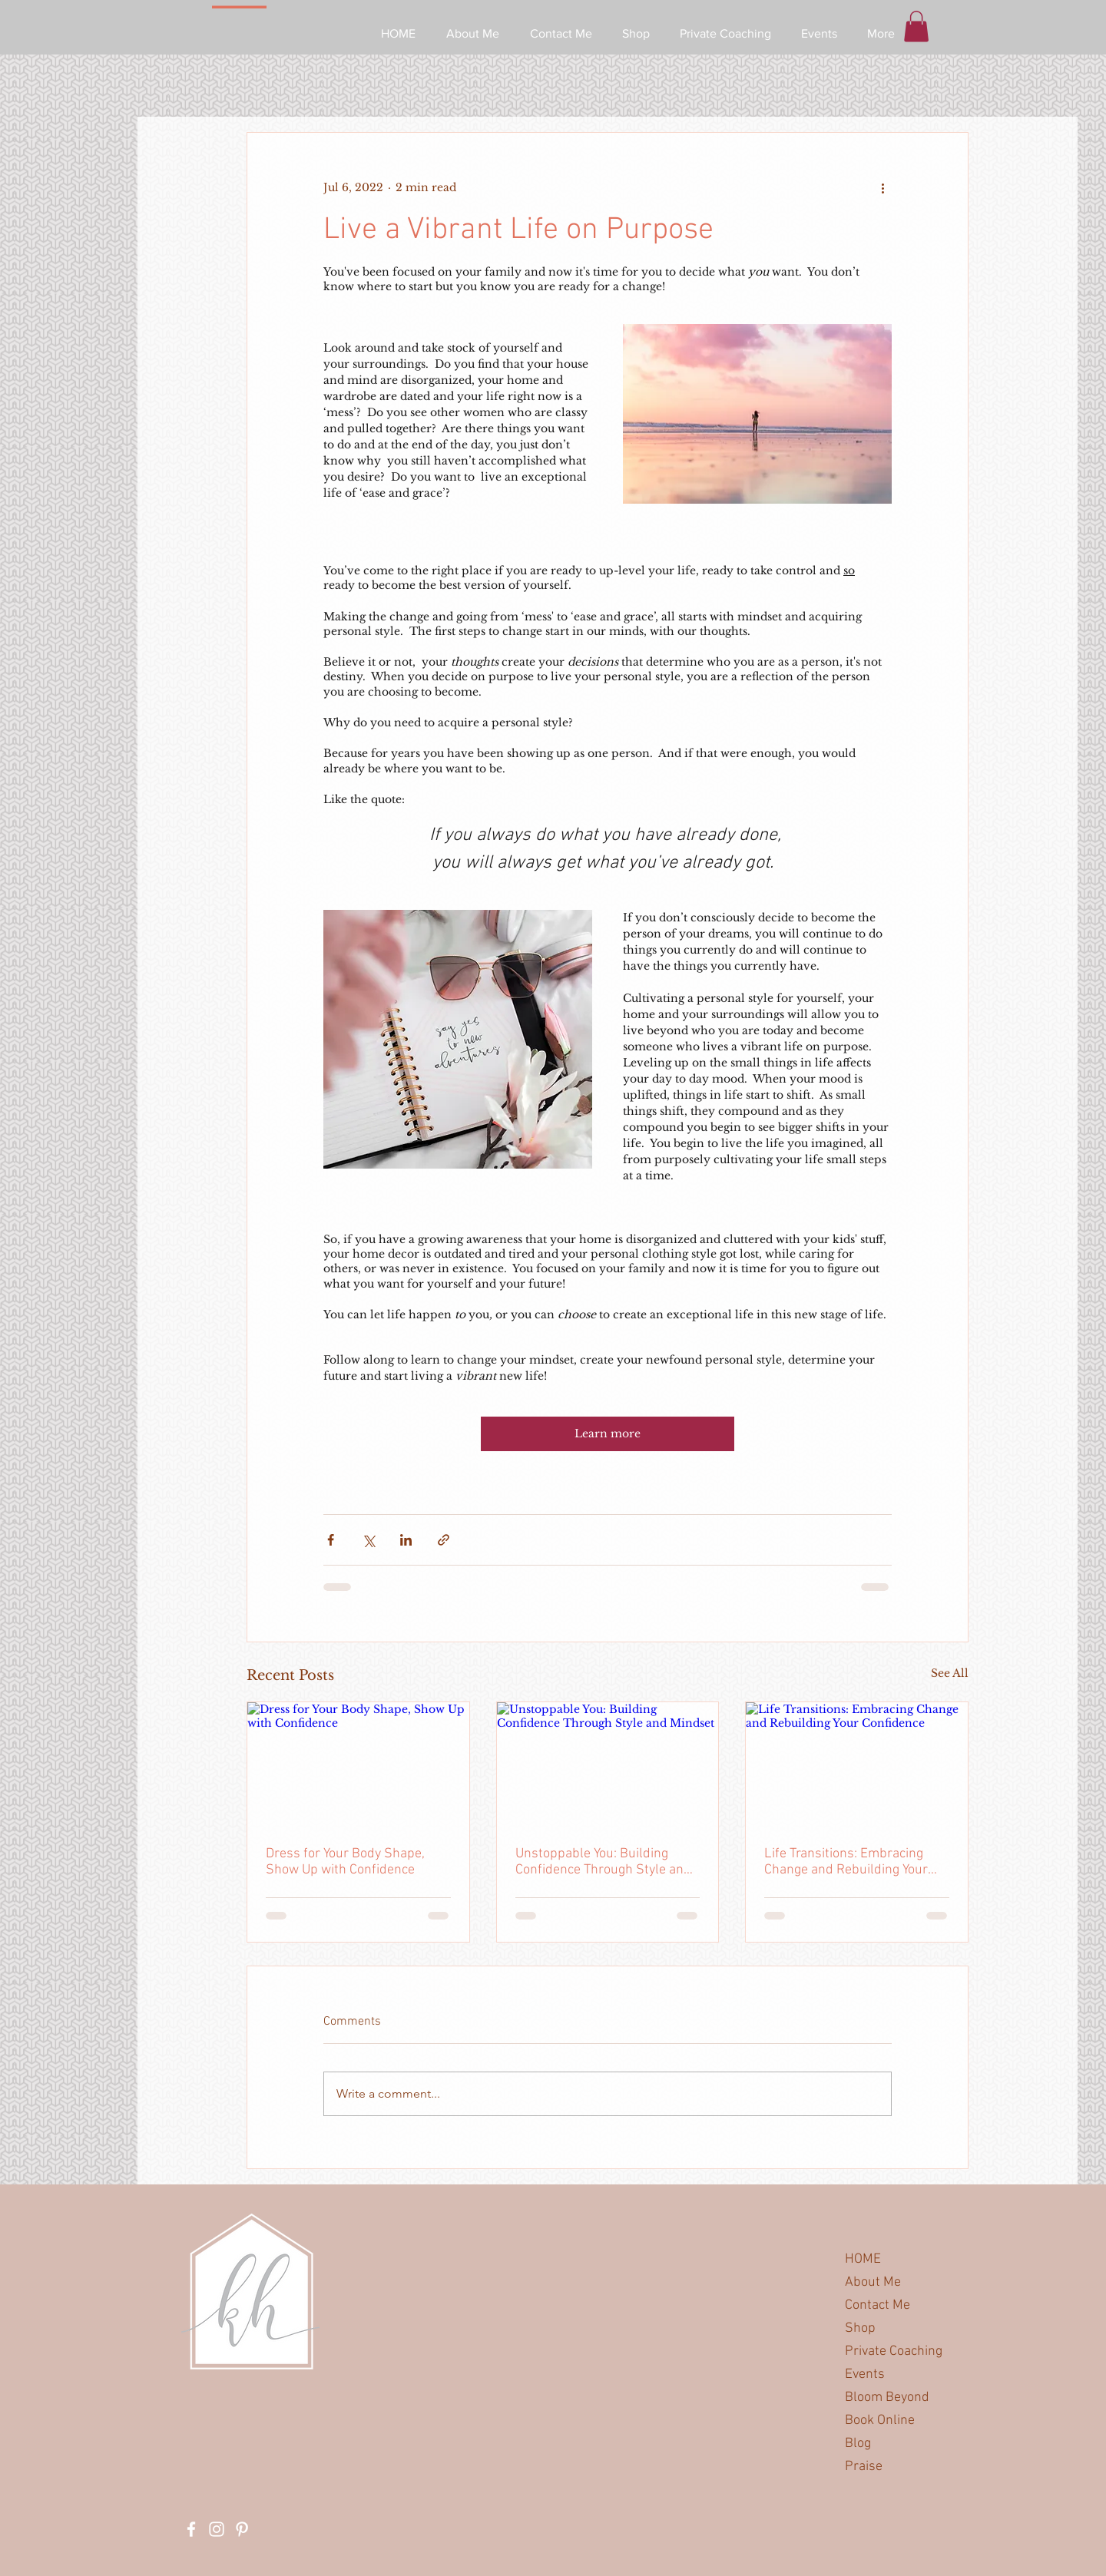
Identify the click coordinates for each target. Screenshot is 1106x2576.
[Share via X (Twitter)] (368, 1540)
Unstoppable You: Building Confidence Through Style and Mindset (603, 1862)
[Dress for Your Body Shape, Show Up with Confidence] (358, 1764)
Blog (858, 2443)
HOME (863, 2259)
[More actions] (882, 188)
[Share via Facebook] (330, 1540)
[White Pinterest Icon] (242, 2529)
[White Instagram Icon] (217, 2529)
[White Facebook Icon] (191, 2529)
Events (865, 2374)
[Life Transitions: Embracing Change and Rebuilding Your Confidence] (857, 1764)
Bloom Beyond (887, 2397)
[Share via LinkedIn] (406, 1540)
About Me (873, 2282)
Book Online (880, 2420)
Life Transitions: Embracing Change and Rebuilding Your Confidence (846, 1862)
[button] (916, 26)
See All (950, 1673)
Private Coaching (893, 2351)
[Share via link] (443, 1540)
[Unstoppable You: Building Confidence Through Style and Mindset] (608, 1764)
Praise (863, 2467)
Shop (860, 2328)
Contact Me (877, 2305)
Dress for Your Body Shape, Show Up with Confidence (345, 1862)
